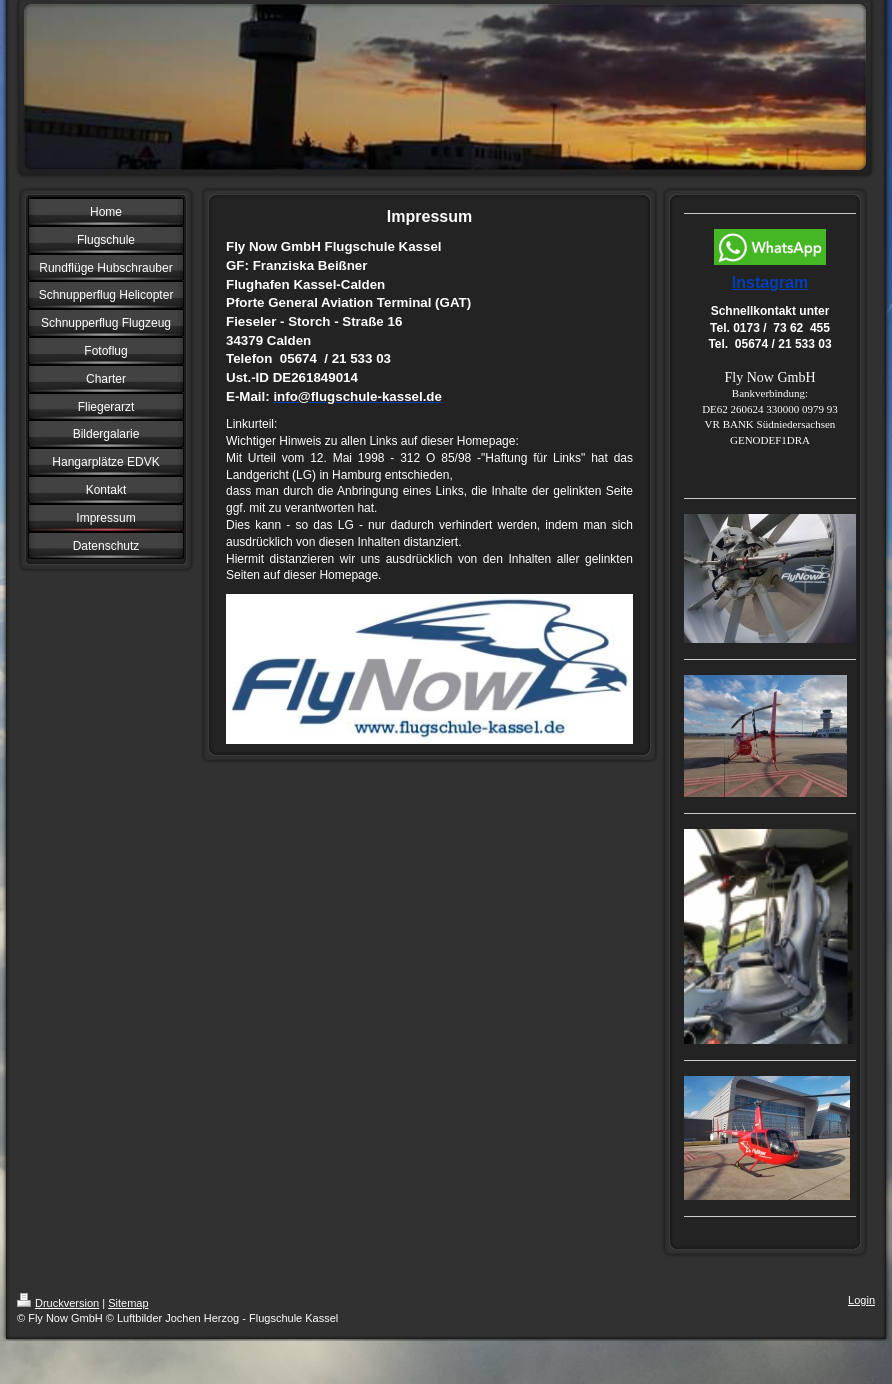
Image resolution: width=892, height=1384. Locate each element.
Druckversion (58, 1303)
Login (861, 1300)
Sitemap (128, 1303)
